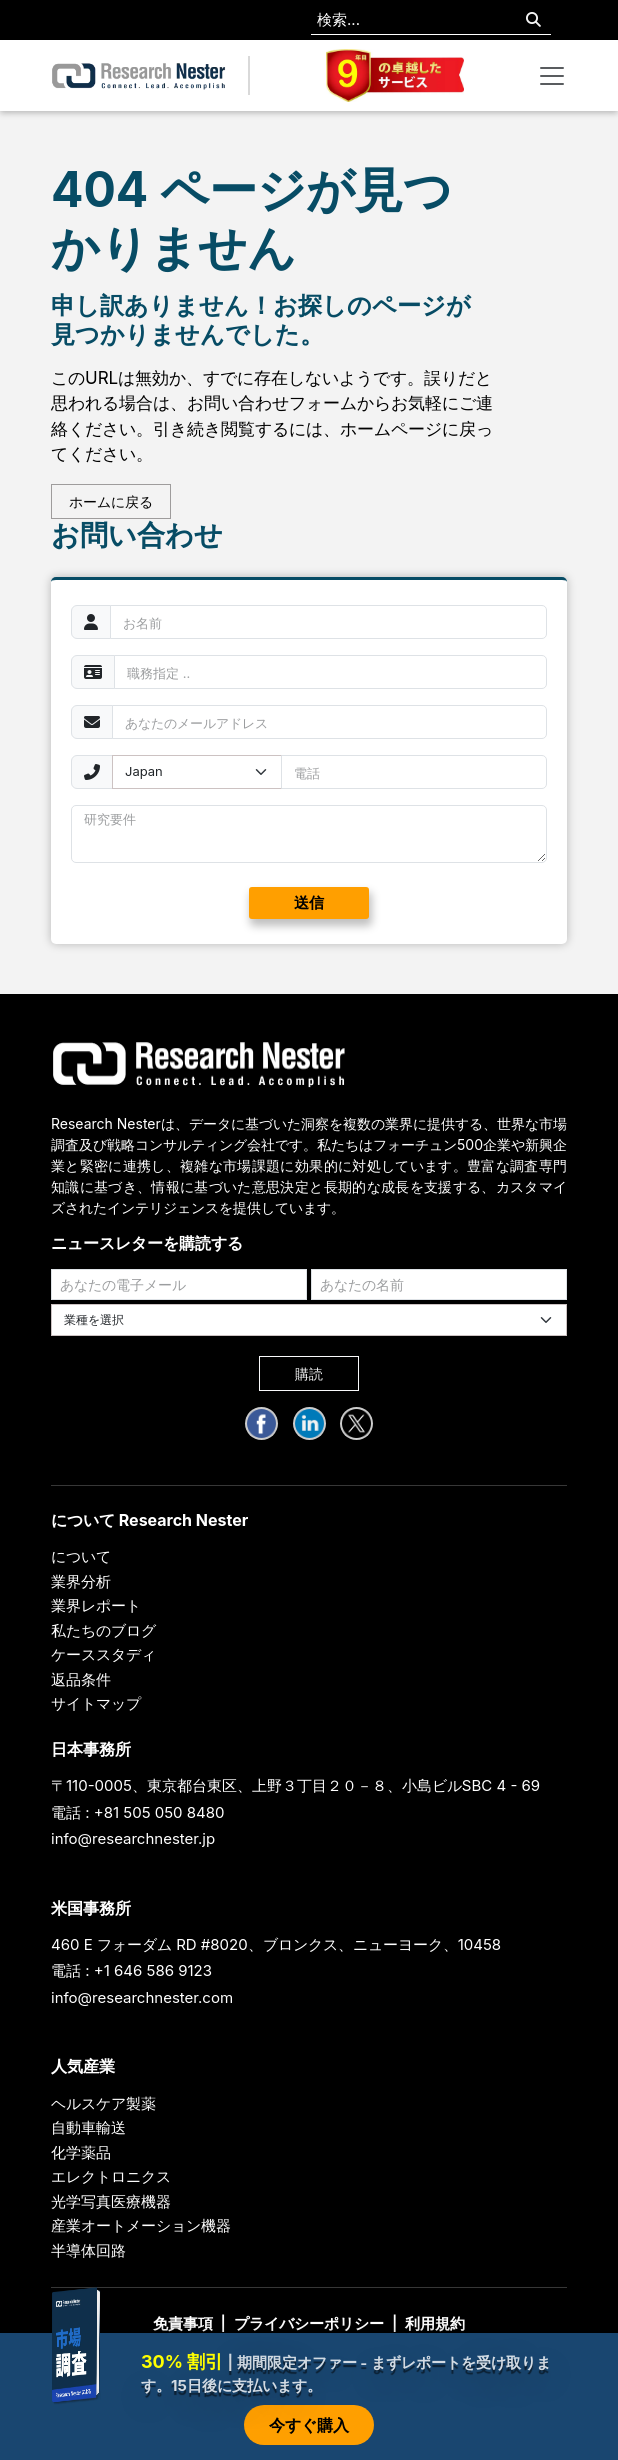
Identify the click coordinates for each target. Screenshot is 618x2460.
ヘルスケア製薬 (103, 2103)
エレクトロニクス (111, 2176)
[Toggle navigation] (552, 76)
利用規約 (435, 2323)
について (81, 1556)
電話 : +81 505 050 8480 (138, 1812)
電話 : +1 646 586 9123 (131, 1970)
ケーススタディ (103, 1654)
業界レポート (96, 1605)
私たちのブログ (103, 1630)
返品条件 (81, 1679)
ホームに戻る (111, 501)
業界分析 (81, 1581)
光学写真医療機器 (111, 2201)
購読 (309, 1373)
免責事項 (183, 2323)
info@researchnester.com (142, 1997)
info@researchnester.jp (133, 1838)
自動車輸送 (88, 2127)
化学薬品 (81, 2152)
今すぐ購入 (309, 2425)
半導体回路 (88, 2250)
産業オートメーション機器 (141, 2225)
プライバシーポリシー (309, 2323)
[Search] (533, 20)
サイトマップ (96, 1703)
